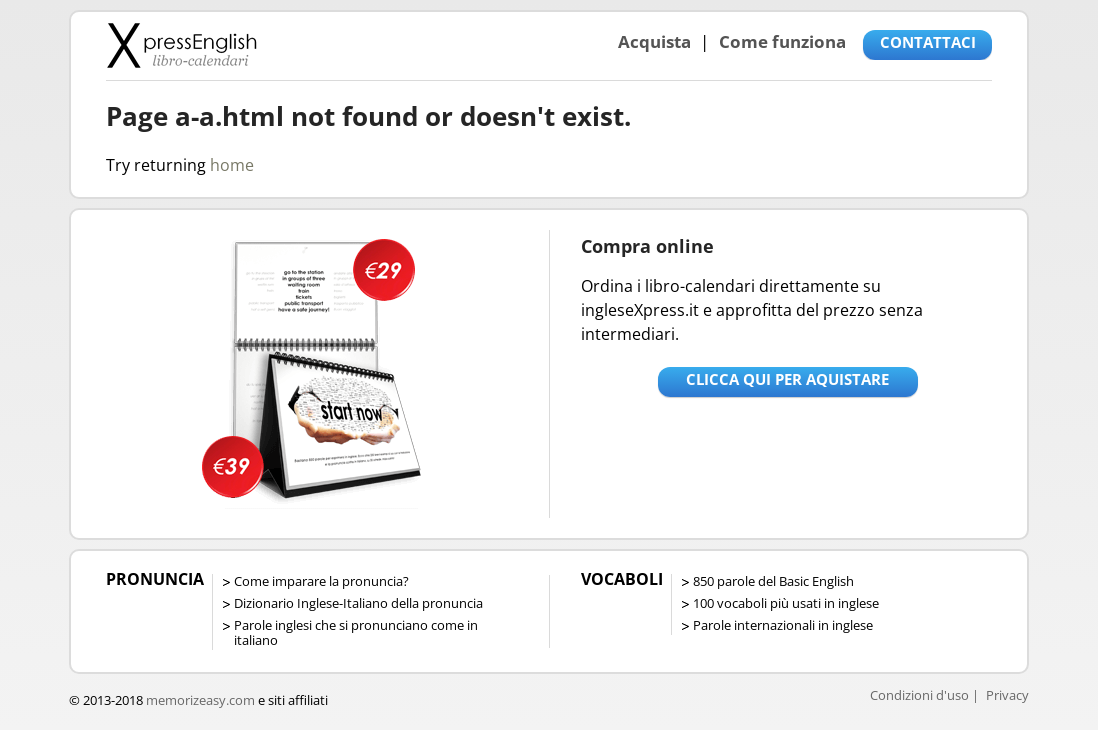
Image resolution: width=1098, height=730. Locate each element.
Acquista (654, 41)
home (232, 165)
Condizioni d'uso (919, 695)
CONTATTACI (928, 42)
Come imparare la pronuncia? (321, 581)
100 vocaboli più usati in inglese (786, 603)
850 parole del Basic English (773, 581)
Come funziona (782, 41)
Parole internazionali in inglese (783, 625)
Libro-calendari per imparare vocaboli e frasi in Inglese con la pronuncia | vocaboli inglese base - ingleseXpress (181, 45)
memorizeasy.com (200, 700)
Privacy (1007, 695)
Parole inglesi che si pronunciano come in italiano (356, 632)
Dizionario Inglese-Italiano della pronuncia (358, 603)
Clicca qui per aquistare (787, 379)
